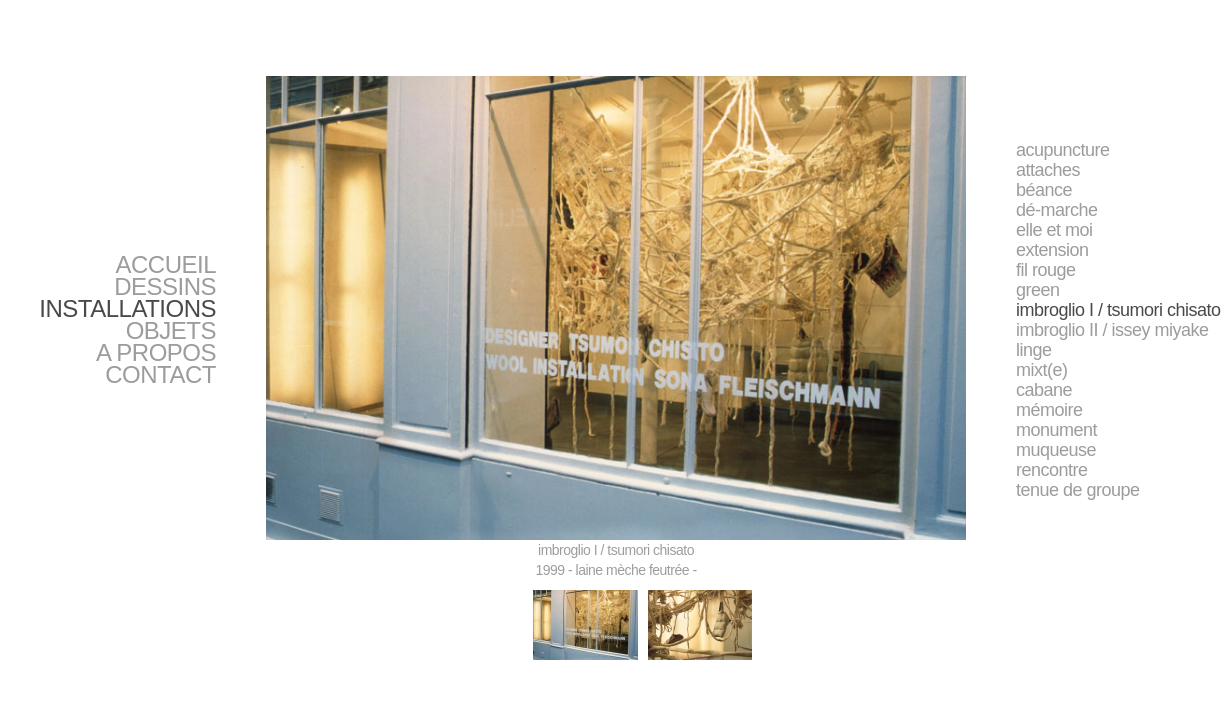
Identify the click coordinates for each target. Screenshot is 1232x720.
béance (1044, 190)
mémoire (1049, 410)
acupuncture (1063, 150)
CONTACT (160, 374)
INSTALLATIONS (127, 308)
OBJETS (171, 330)
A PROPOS (156, 352)
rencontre (1052, 470)
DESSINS (165, 286)
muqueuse (1056, 450)
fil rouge (1046, 270)
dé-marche (1057, 210)
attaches (1048, 170)
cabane (1044, 390)
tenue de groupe (1078, 490)
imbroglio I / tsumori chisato (1118, 310)
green (1038, 290)
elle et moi (1054, 230)
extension (1052, 250)
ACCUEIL (165, 264)
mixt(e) (1042, 370)
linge (1034, 350)
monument (1056, 430)
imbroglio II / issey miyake (1112, 330)
